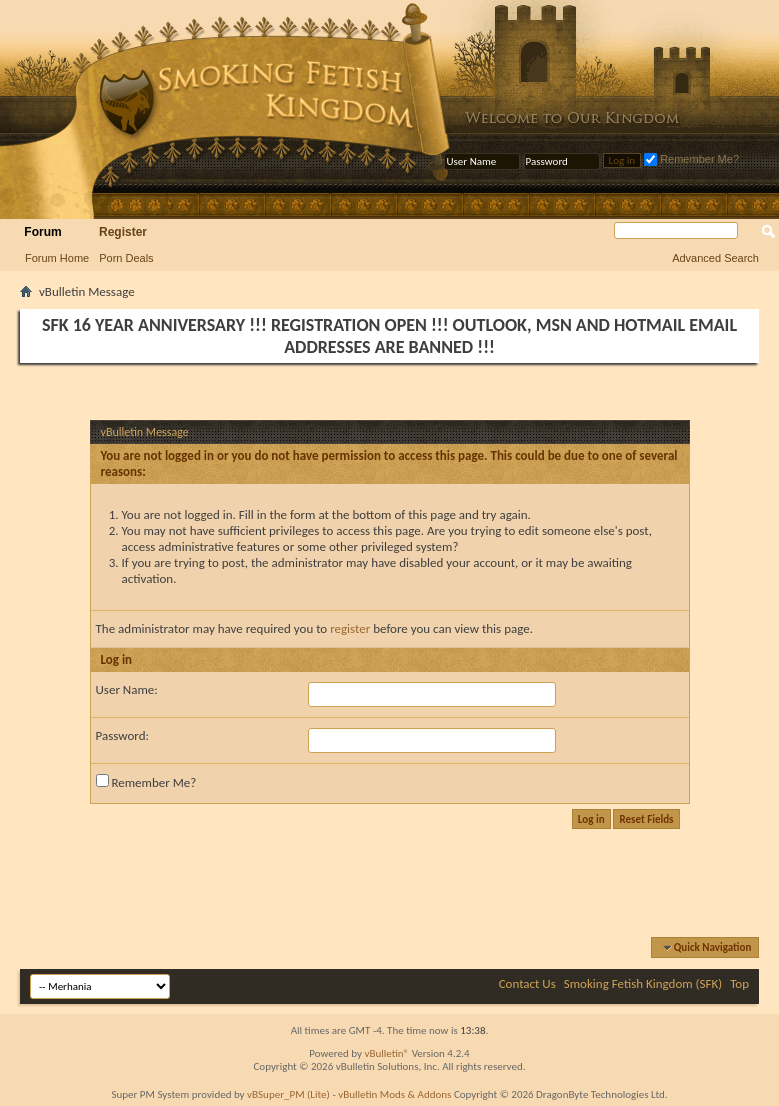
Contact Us (527, 983)
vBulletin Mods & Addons (394, 1094)
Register (123, 232)
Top (739, 983)
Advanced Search (715, 258)
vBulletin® (386, 1053)
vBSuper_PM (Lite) (288, 1094)
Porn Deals (126, 258)
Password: (122, 735)
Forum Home (57, 258)
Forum (42, 232)
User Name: (127, 689)
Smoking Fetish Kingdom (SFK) (643, 983)
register (350, 628)
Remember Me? (691, 159)
